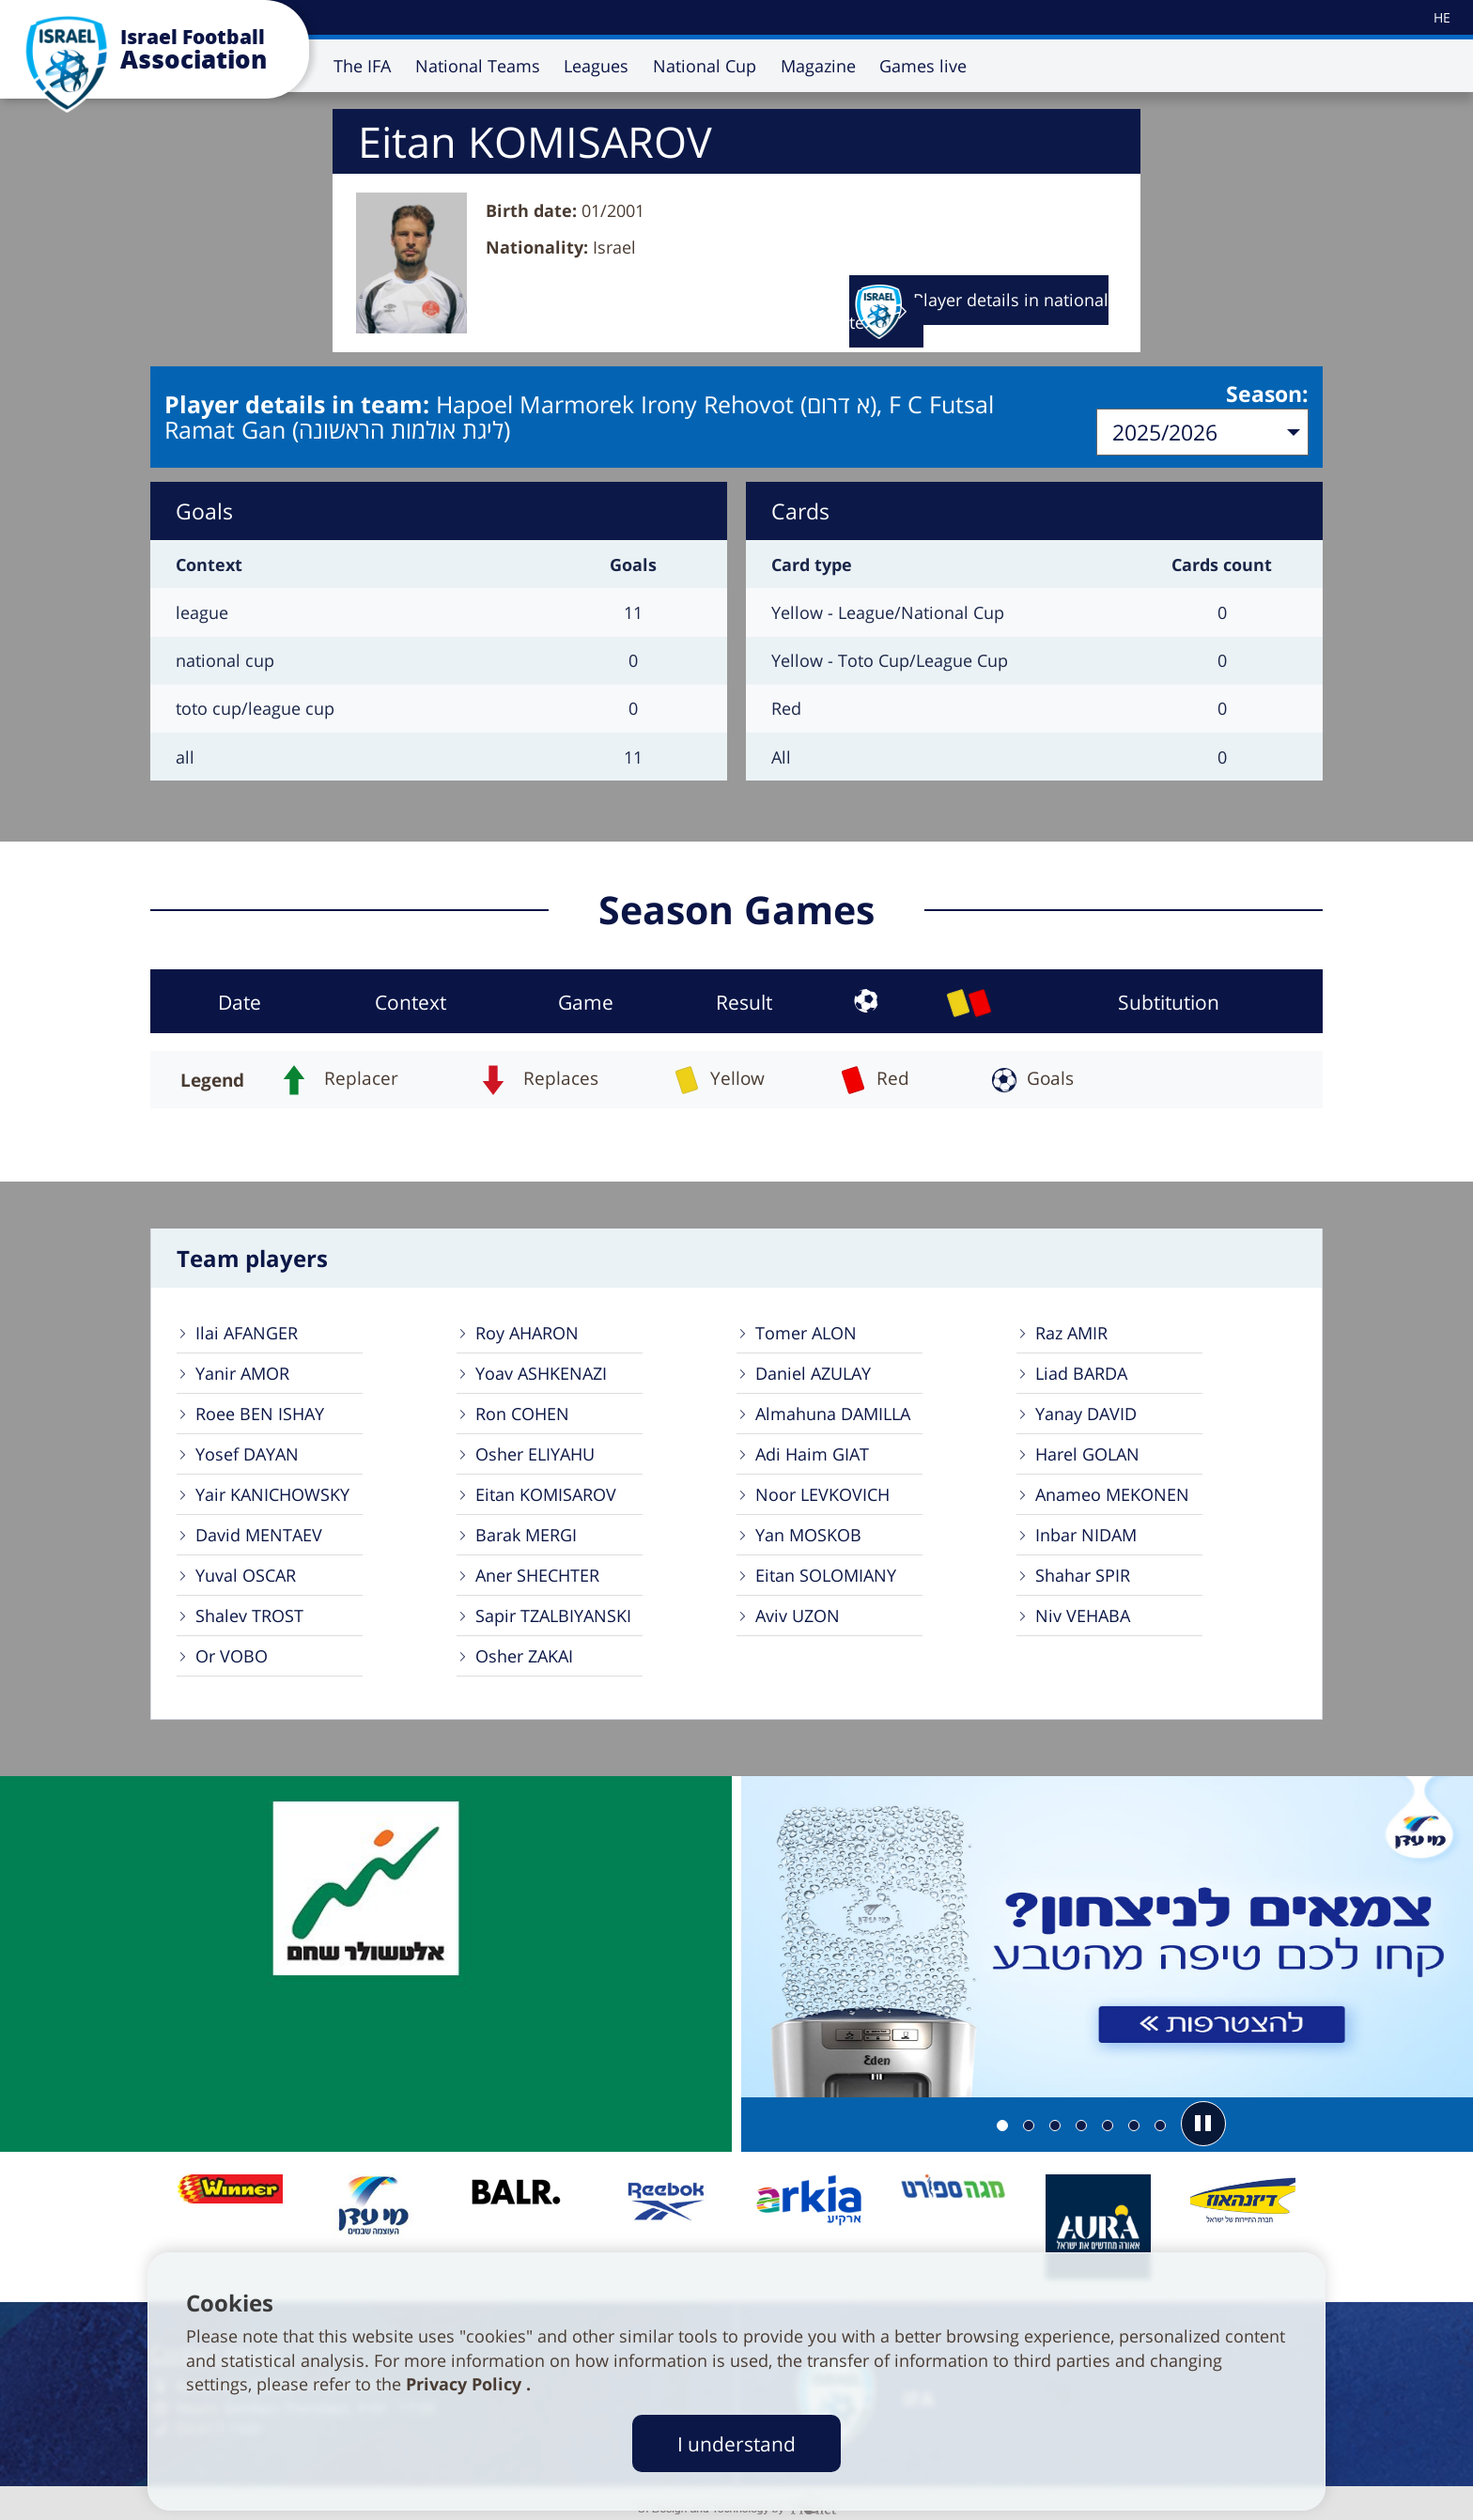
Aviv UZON (797, 1613)
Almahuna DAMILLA (832, 1411)
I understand (736, 2443)
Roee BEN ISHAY (259, 1411)
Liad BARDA (1081, 1371)
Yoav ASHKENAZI (541, 1371)
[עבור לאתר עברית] (1440, 17)
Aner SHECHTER (537, 1573)
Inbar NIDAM (1086, 1533)
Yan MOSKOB (808, 1533)
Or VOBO (231, 1654)
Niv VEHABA (1082, 1613)
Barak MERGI (526, 1533)
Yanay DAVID (1086, 1411)
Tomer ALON (806, 1331)
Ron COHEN (522, 1411)
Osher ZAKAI (524, 1654)
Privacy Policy (466, 2384)
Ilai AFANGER (246, 1331)
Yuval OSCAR (245, 1573)
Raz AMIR (1071, 1331)
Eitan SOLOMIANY (825, 1573)
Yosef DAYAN (247, 1452)
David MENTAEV (258, 1533)
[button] (1203, 2121)
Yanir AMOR (242, 1371)
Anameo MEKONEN (1112, 1492)
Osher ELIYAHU (535, 1452)
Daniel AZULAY (813, 1371)
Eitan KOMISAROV (545, 1492)
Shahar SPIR (1082, 1573)
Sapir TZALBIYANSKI (553, 1613)
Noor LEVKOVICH (822, 1492)
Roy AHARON (527, 1331)
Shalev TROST (249, 1613)
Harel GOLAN (1087, 1452)
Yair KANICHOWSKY (272, 1492)
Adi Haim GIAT (812, 1452)
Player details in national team (979, 311)
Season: (1267, 395)
